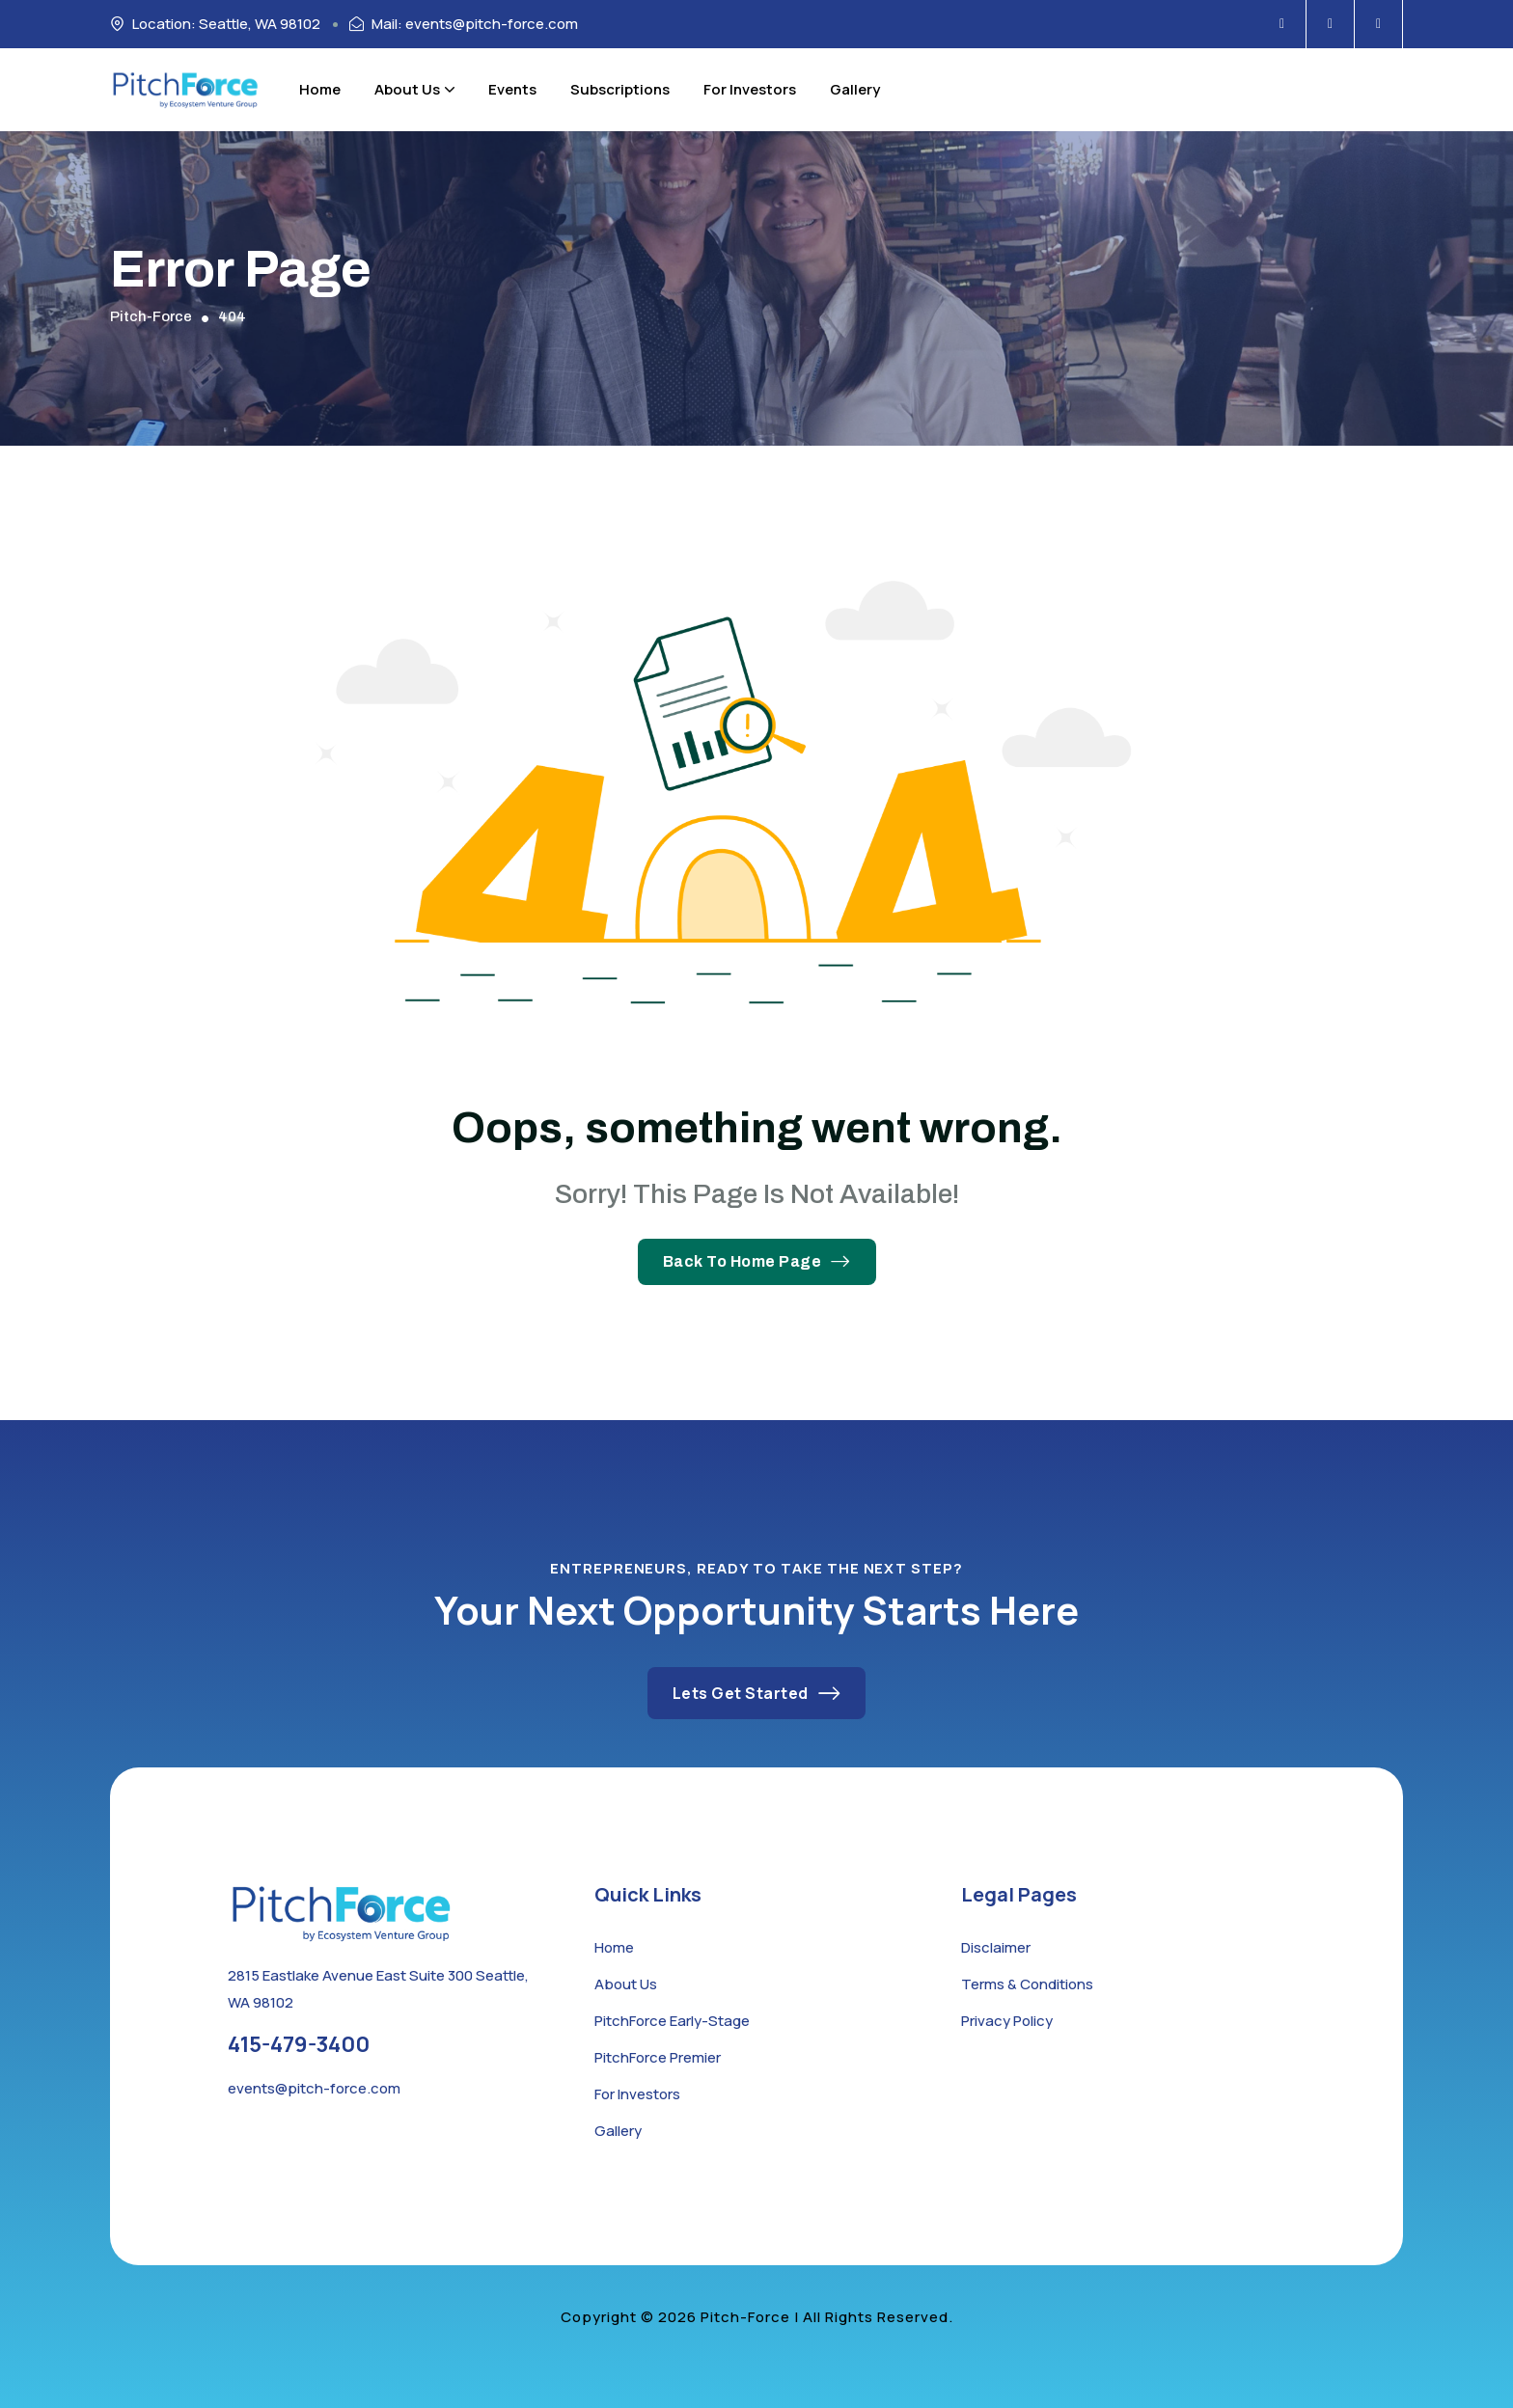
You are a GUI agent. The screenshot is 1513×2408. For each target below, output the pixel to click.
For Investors (749, 89)
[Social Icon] (1282, 24)
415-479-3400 (299, 2044)
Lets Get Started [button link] (757, 1693)
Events (512, 89)
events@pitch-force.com (314, 2088)
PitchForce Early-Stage (672, 2021)
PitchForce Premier (657, 2057)
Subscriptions (620, 89)
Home (320, 89)
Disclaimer (996, 1947)
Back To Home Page (757, 1261)
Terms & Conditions (1027, 1984)
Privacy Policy (1007, 2021)
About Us (414, 89)
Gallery (855, 89)
